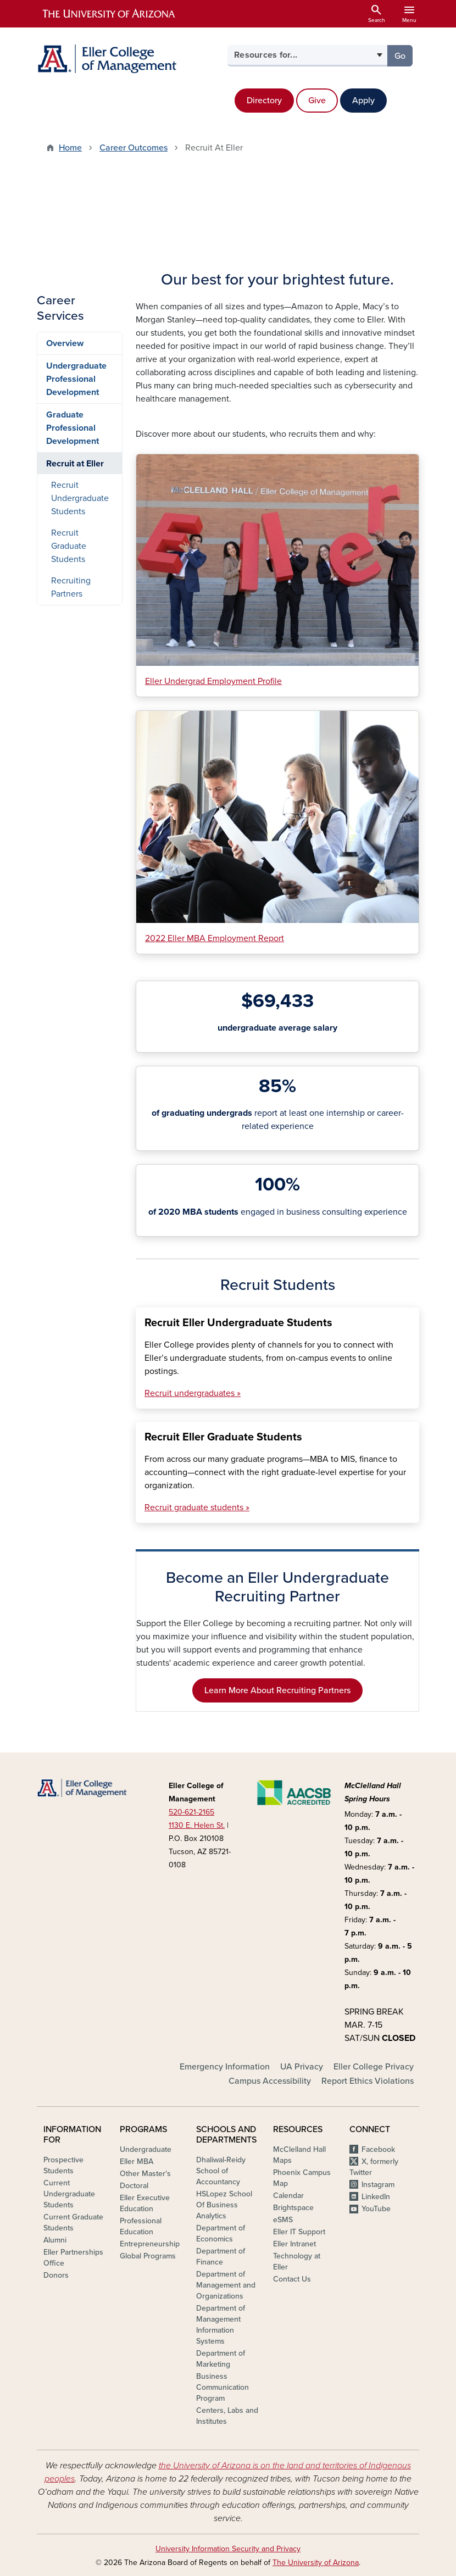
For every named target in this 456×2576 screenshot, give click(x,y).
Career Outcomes (133, 147)
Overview (65, 343)
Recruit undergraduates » (192, 1393)
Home (70, 147)
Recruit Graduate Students (68, 546)
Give (317, 100)
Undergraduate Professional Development (76, 379)
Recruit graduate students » (196, 1507)
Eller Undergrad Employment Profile (213, 681)
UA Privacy (301, 2066)
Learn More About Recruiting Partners (277, 1690)
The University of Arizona (316, 2562)
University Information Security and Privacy (228, 2548)
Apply (363, 100)
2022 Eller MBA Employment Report (214, 938)
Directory (264, 100)
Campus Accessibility (270, 2081)
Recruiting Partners (71, 587)
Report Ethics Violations (367, 2081)
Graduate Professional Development (72, 428)
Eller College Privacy (373, 2066)
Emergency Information (225, 2066)
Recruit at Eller (75, 463)
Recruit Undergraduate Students (80, 498)
